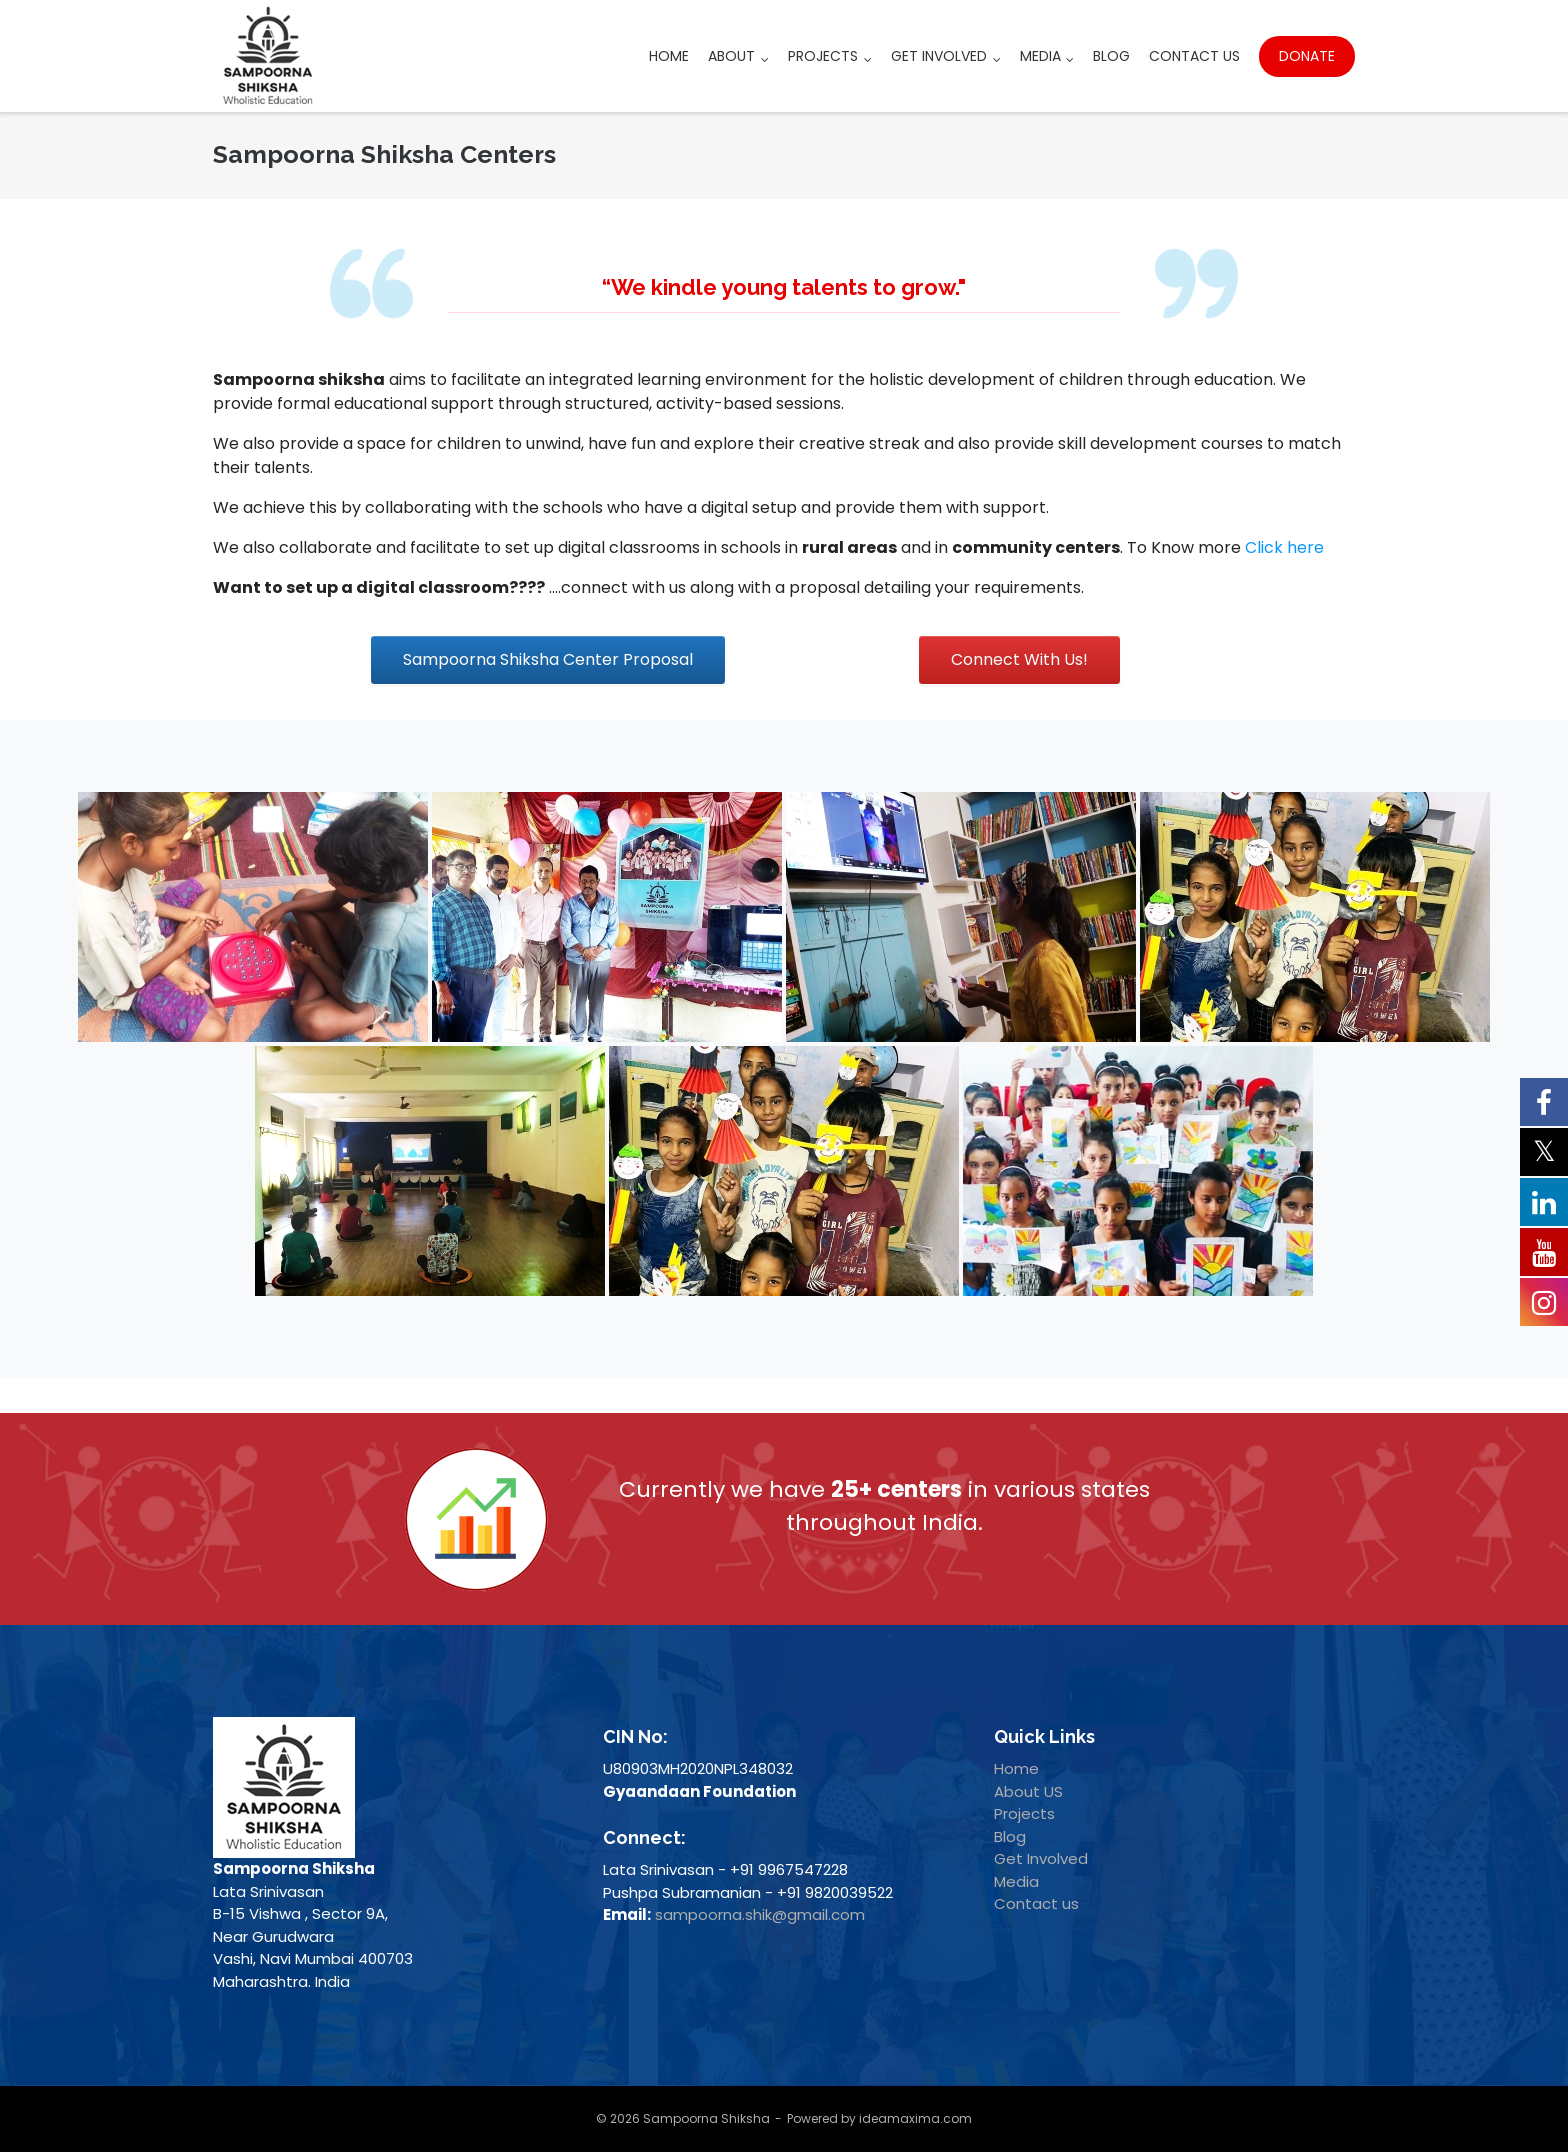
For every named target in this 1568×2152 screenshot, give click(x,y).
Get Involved (939, 56)
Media (1040, 56)
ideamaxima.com (915, 2118)
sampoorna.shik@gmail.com (760, 1914)
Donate (1307, 56)
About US (1028, 1791)
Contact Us (1194, 56)
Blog (1111, 56)
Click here (1284, 547)
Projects (823, 56)
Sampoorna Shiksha (706, 2118)
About (731, 56)
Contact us (1036, 1903)
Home (669, 56)
